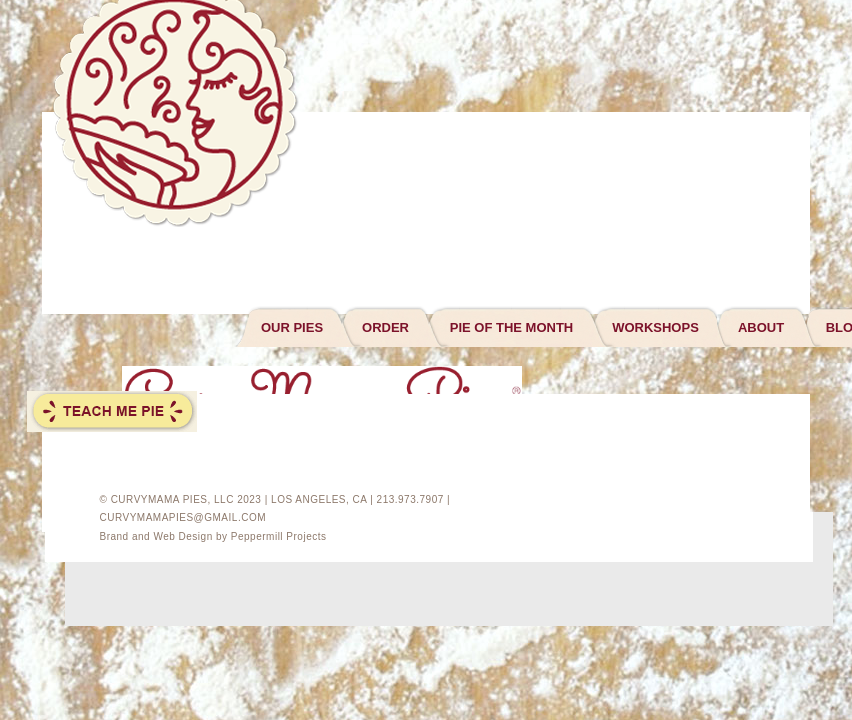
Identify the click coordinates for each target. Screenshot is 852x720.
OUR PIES (292, 327)
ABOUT (761, 327)
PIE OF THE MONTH (512, 327)
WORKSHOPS (655, 327)
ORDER (385, 327)
